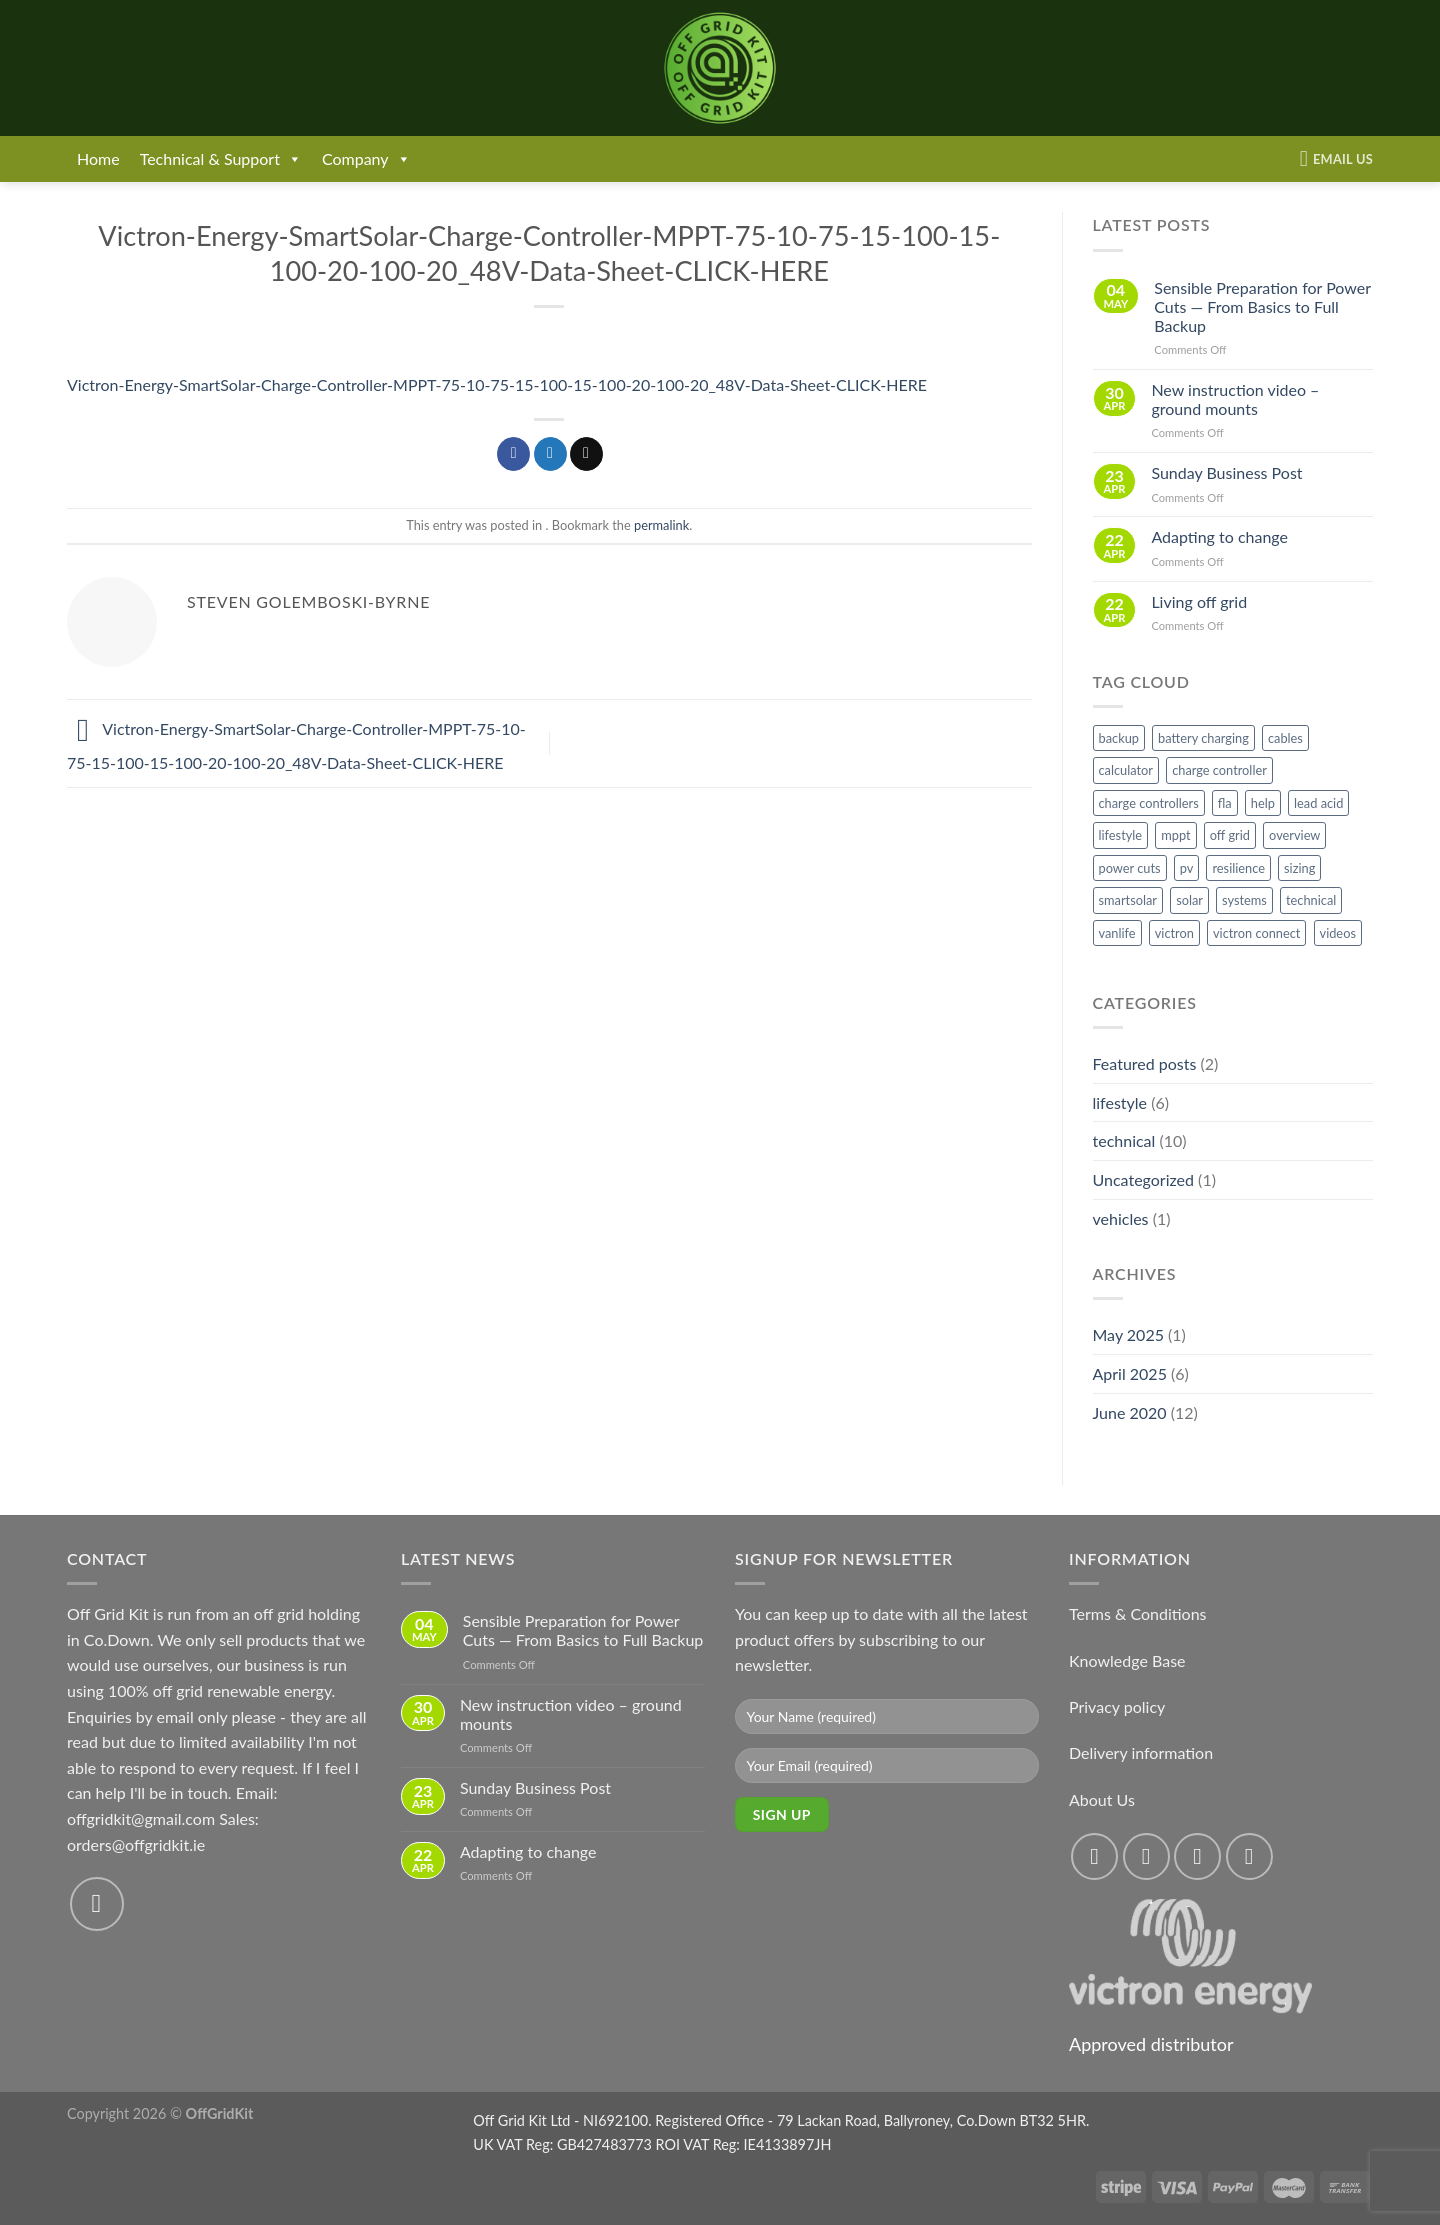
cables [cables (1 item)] (1285, 738)
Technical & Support (221, 159)
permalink (661, 525)
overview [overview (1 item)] (1294, 835)
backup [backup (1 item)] (1119, 738)
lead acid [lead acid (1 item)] (1318, 803)
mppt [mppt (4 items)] (1175, 835)
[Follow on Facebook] (1094, 1856)
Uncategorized (1144, 1179)
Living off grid (1199, 601)
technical (1124, 1140)
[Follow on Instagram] (1146, 1856)
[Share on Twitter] (550, 454)
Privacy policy (1117, 1706)
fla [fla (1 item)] (1225, 803)
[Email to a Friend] (586, 454)
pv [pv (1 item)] (1187, 868)
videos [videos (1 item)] (1338, 933)
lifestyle (1120, 1102)
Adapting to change (1219, 536)
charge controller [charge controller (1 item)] (1219, 770)
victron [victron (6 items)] (1174, 933)
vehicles (1121, 1218)
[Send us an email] (97, 1904)
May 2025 (1128, 1334)
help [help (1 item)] (1263, 803)
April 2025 (1130, 1373)
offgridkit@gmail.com (141, 1818)
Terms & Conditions (1138, 1613)
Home (98, 158)
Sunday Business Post (1226, 472)
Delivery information (1141, 1752)
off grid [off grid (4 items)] (1230, 835)
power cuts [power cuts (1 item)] (1130, 868)
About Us (1102, 1799)
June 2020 (1130, 1412)
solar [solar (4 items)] (1189, 900)
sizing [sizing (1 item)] (1299, 868)
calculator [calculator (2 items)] (1126, 770)
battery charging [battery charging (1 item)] (1203, 738)
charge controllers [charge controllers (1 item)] (1149, 803)
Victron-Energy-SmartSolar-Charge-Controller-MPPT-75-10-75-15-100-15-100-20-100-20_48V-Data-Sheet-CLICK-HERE (497, 384)
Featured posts (1145, 1063)
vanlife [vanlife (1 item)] (1117, 933)
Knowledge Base (1127, 1660)
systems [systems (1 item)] (1244, 900)
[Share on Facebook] (513, 454)
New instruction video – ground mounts (1235, 399)
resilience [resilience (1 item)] (1238, 868)
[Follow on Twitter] (1197, 1856)
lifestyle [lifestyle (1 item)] (1121, 835)
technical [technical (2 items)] (1311, 900)
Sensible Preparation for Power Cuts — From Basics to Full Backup (1262, 306)
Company (366, 159)
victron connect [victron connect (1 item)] (1256, 933)
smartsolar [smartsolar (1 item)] (1128, 900)
